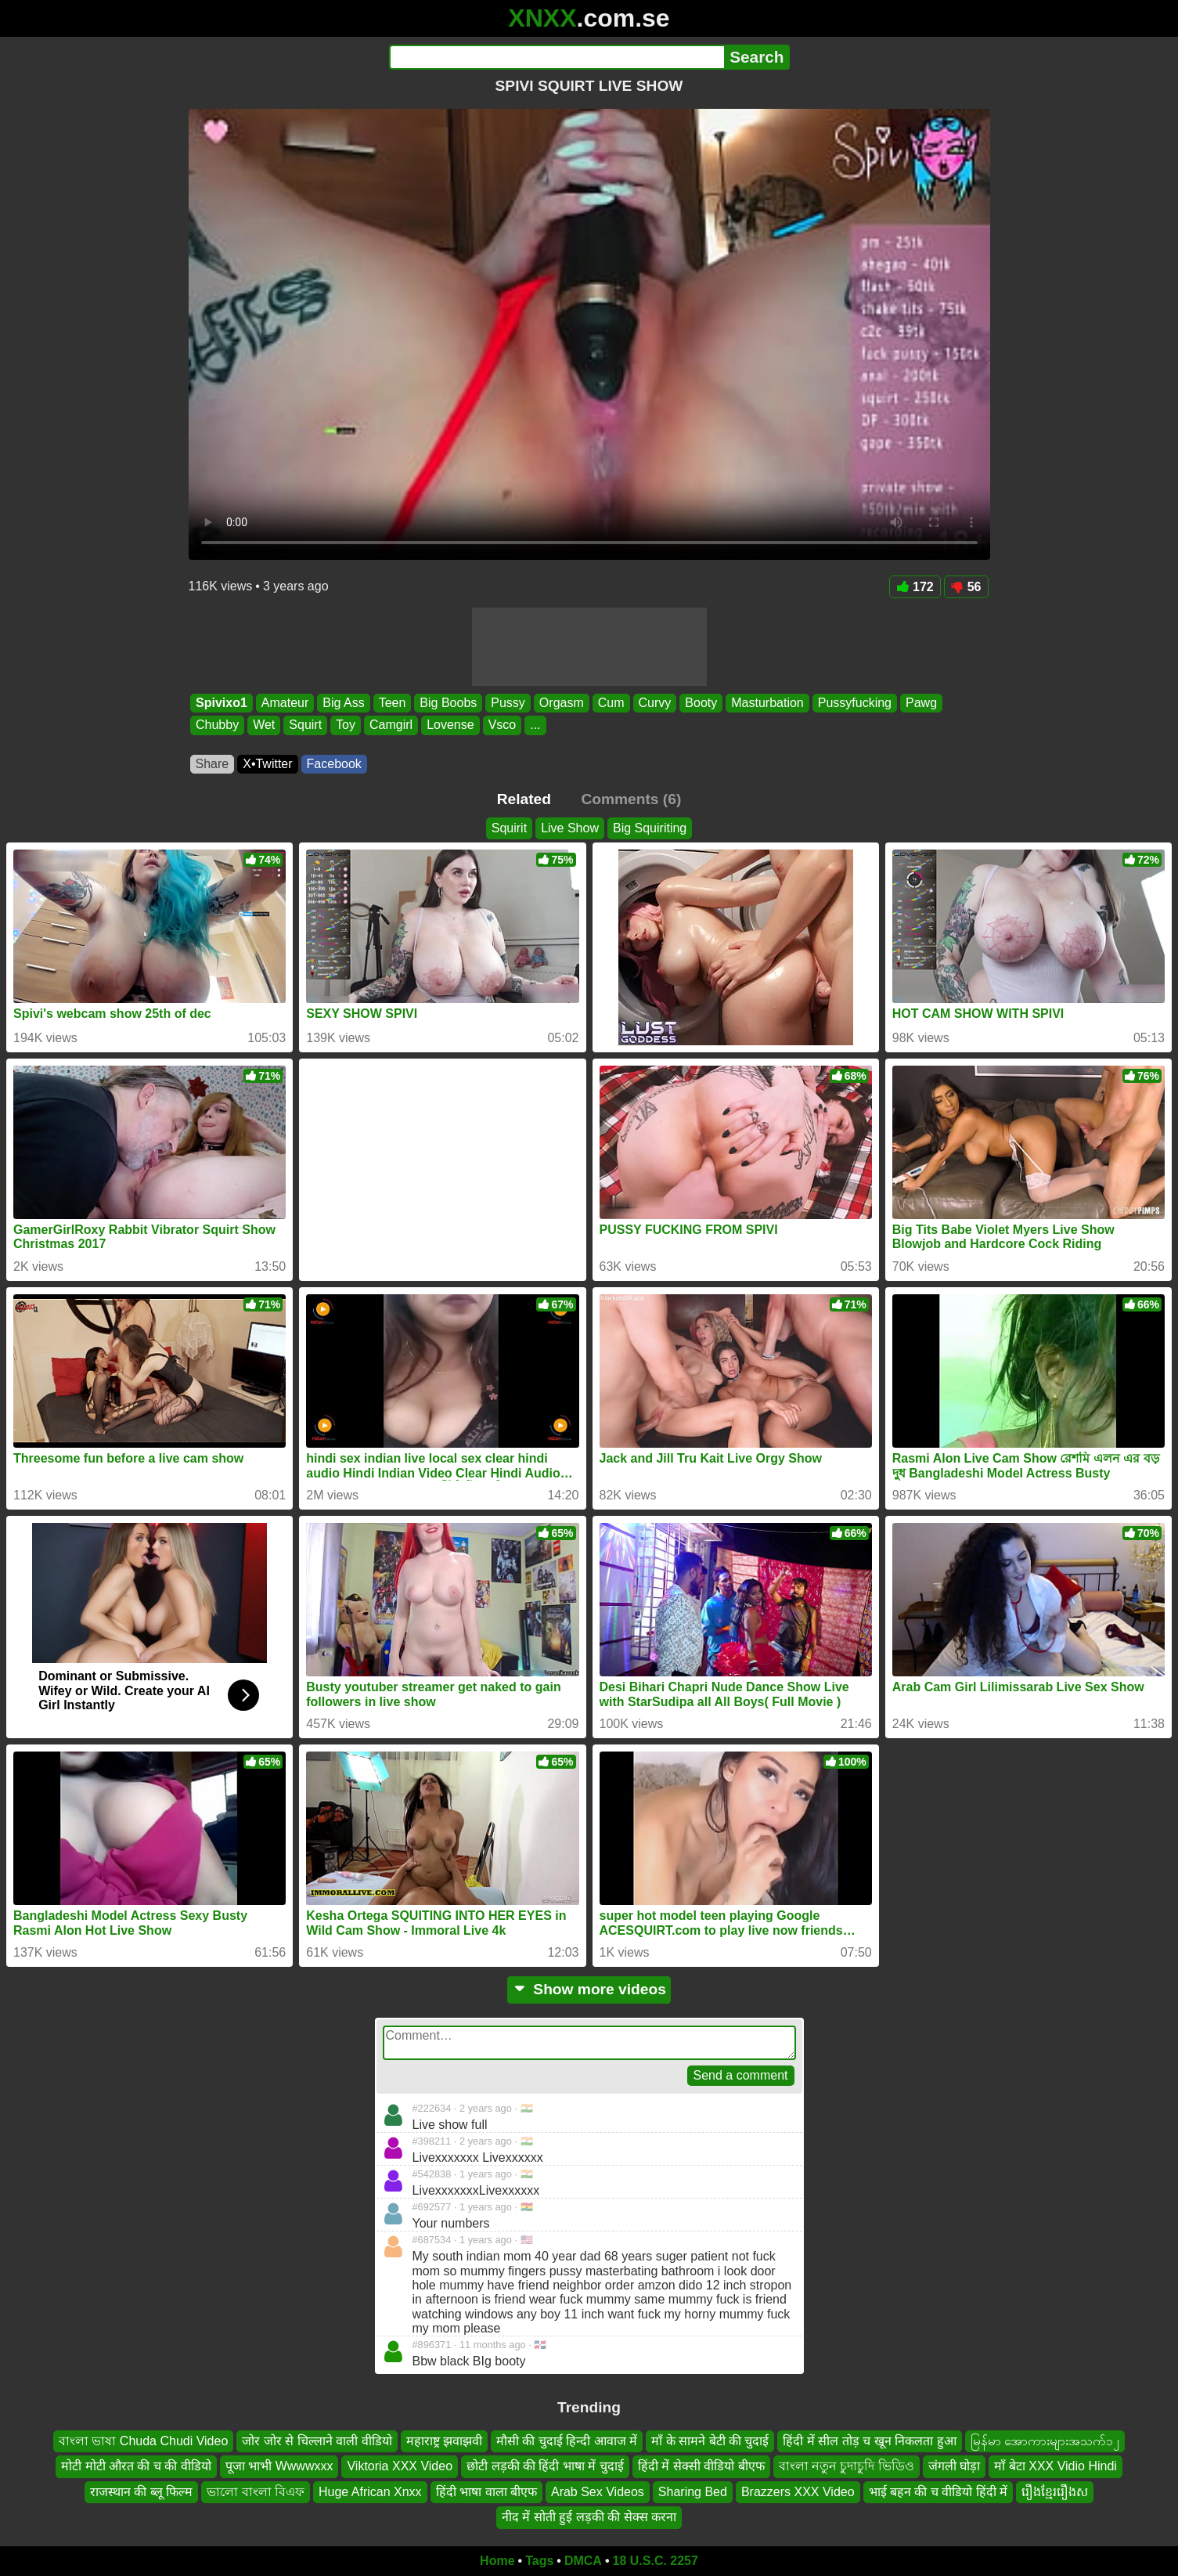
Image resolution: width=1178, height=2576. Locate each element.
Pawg (921, 702)
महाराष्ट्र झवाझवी (444, 2441)
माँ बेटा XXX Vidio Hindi (1055, 2466)
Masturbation (767, 702)
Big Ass (343, 702)
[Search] (557, 57)
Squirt (305, 725)
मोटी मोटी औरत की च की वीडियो (136, 2466)
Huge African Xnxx (370, 2491)
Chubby (217, 725)
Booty (701, 702)
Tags (539, 2560)
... (535, 725)
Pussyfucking (854, 702)
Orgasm (561, 702)
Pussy (508, 702)
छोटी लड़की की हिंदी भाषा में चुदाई (545, 2466)
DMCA (583, 2560)
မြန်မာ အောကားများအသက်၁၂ (1045, 2441)
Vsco (502, 725)
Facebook (334, 763)
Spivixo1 (221, 702)
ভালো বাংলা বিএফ (255, 2491)
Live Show (570, 828)
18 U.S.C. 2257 (655, 2560)
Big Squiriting (649, 828)
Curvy (654, 702)
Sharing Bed (692, 2491)
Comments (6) (631, 799)
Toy (345, 725)
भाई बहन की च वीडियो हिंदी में (938, 2491)
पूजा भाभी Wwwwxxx (279, 2466)
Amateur (284, 702)
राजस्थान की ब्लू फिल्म (141, 2491)
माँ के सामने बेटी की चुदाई (710, 2441)
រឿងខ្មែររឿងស (1054, 2491)
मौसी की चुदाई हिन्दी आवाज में (566, 2441)
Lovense (450, 725)
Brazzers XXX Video (798, 2491)
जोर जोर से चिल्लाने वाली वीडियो (316, 2441)
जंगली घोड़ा (954, 2466)
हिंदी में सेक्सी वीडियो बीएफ (701, 2466)
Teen (391, 702)
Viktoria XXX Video (399, 2466)
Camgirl (390, 725)
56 (966, 586)
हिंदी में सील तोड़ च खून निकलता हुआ (869, 2441)
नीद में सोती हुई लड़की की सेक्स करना (589, 2517)
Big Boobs (448, 702)
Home (497, 2560)
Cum (610, 702)
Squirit (509, 828)
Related (524, 799)
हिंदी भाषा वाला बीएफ (486, 2491)
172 (915, 586)
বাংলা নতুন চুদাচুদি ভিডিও (846, 2466)
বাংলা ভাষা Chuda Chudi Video (143, 2441)
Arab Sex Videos (597, 2491)
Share (212, 763)
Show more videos (589, 1989)
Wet (264, 725)
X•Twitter (267, 763)
